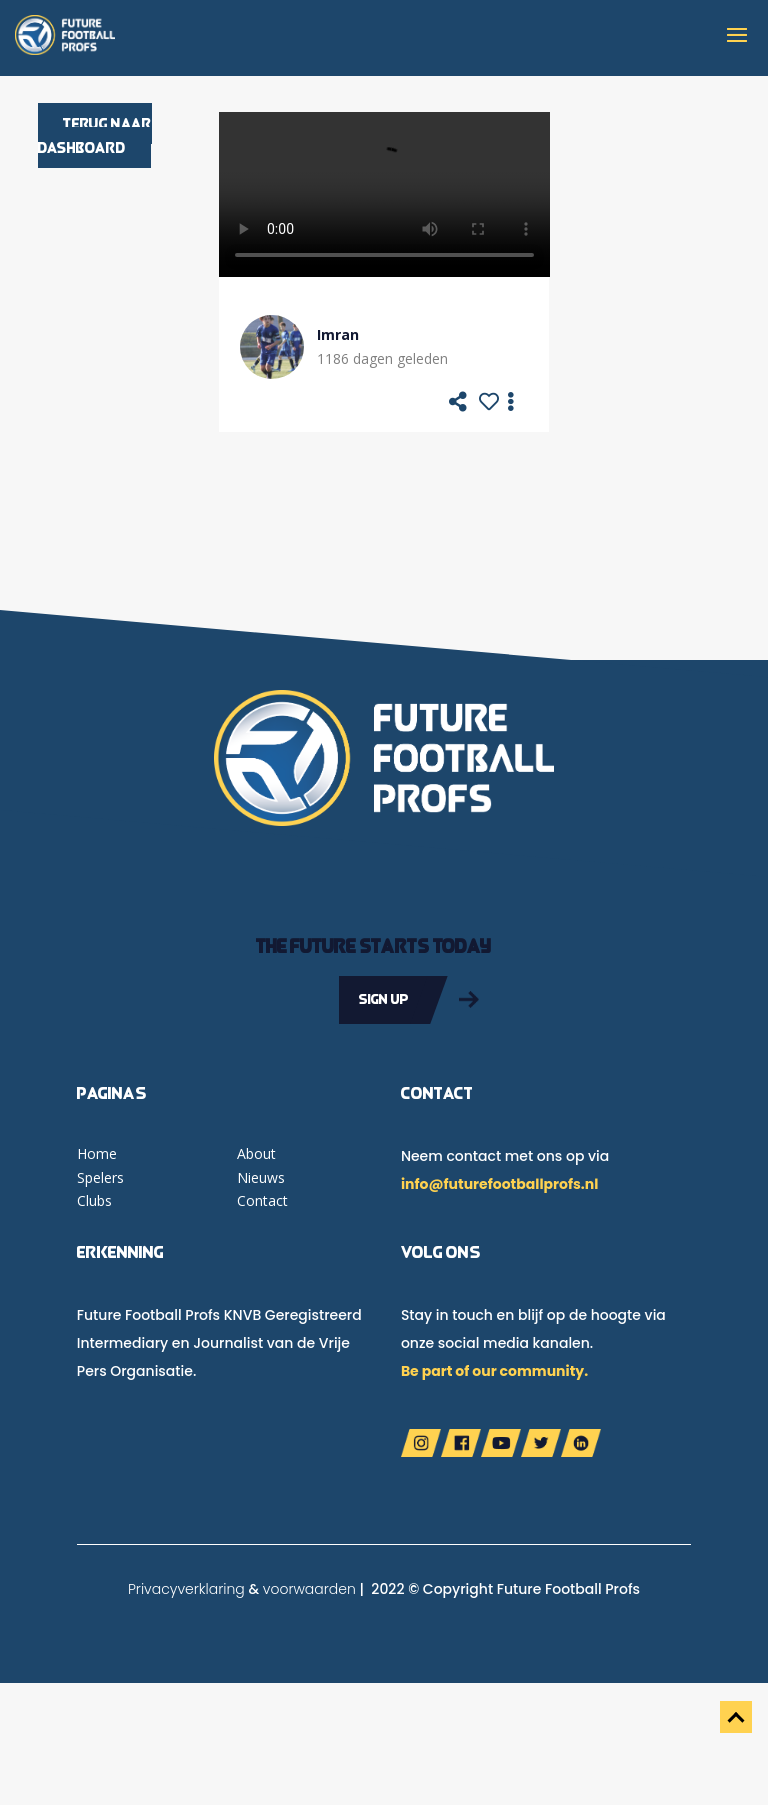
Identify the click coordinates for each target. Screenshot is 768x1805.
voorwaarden (309, 1589)
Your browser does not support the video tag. (384, 194)
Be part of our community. (494, 1371)
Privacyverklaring (186, 1589)
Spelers (100, 1177)
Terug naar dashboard (95, 135)
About (256, 1153)
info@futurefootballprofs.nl (499, 1184)
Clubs (94, 1200)
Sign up (384, 999)
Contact (262, 1200)
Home (97, 1153)
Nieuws (261, 1177)
